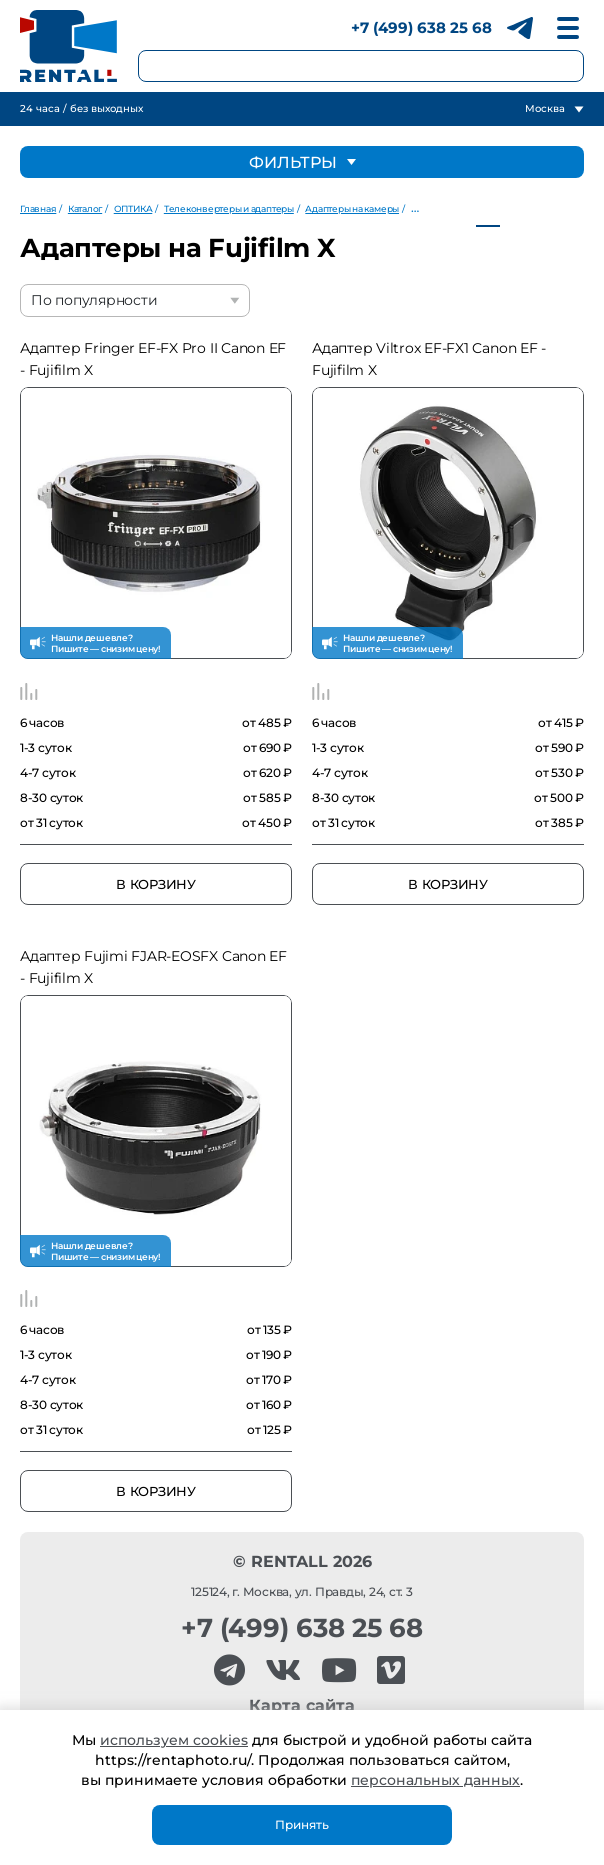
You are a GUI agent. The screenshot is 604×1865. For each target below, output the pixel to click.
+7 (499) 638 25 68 (421, 27)
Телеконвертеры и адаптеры (229, 208)
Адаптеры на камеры (352, 208)
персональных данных (435, 1780)
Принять (302, 1824)
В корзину (156, 884)
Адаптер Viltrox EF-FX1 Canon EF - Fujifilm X (429, 359)
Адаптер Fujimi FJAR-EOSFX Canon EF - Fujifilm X (153, 967)
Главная (38, 208)
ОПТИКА (133, 208)
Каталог (85, 208)
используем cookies (174, 1740)
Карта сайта (302, 1705)
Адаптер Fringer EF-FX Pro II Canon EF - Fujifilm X (153, 359)
